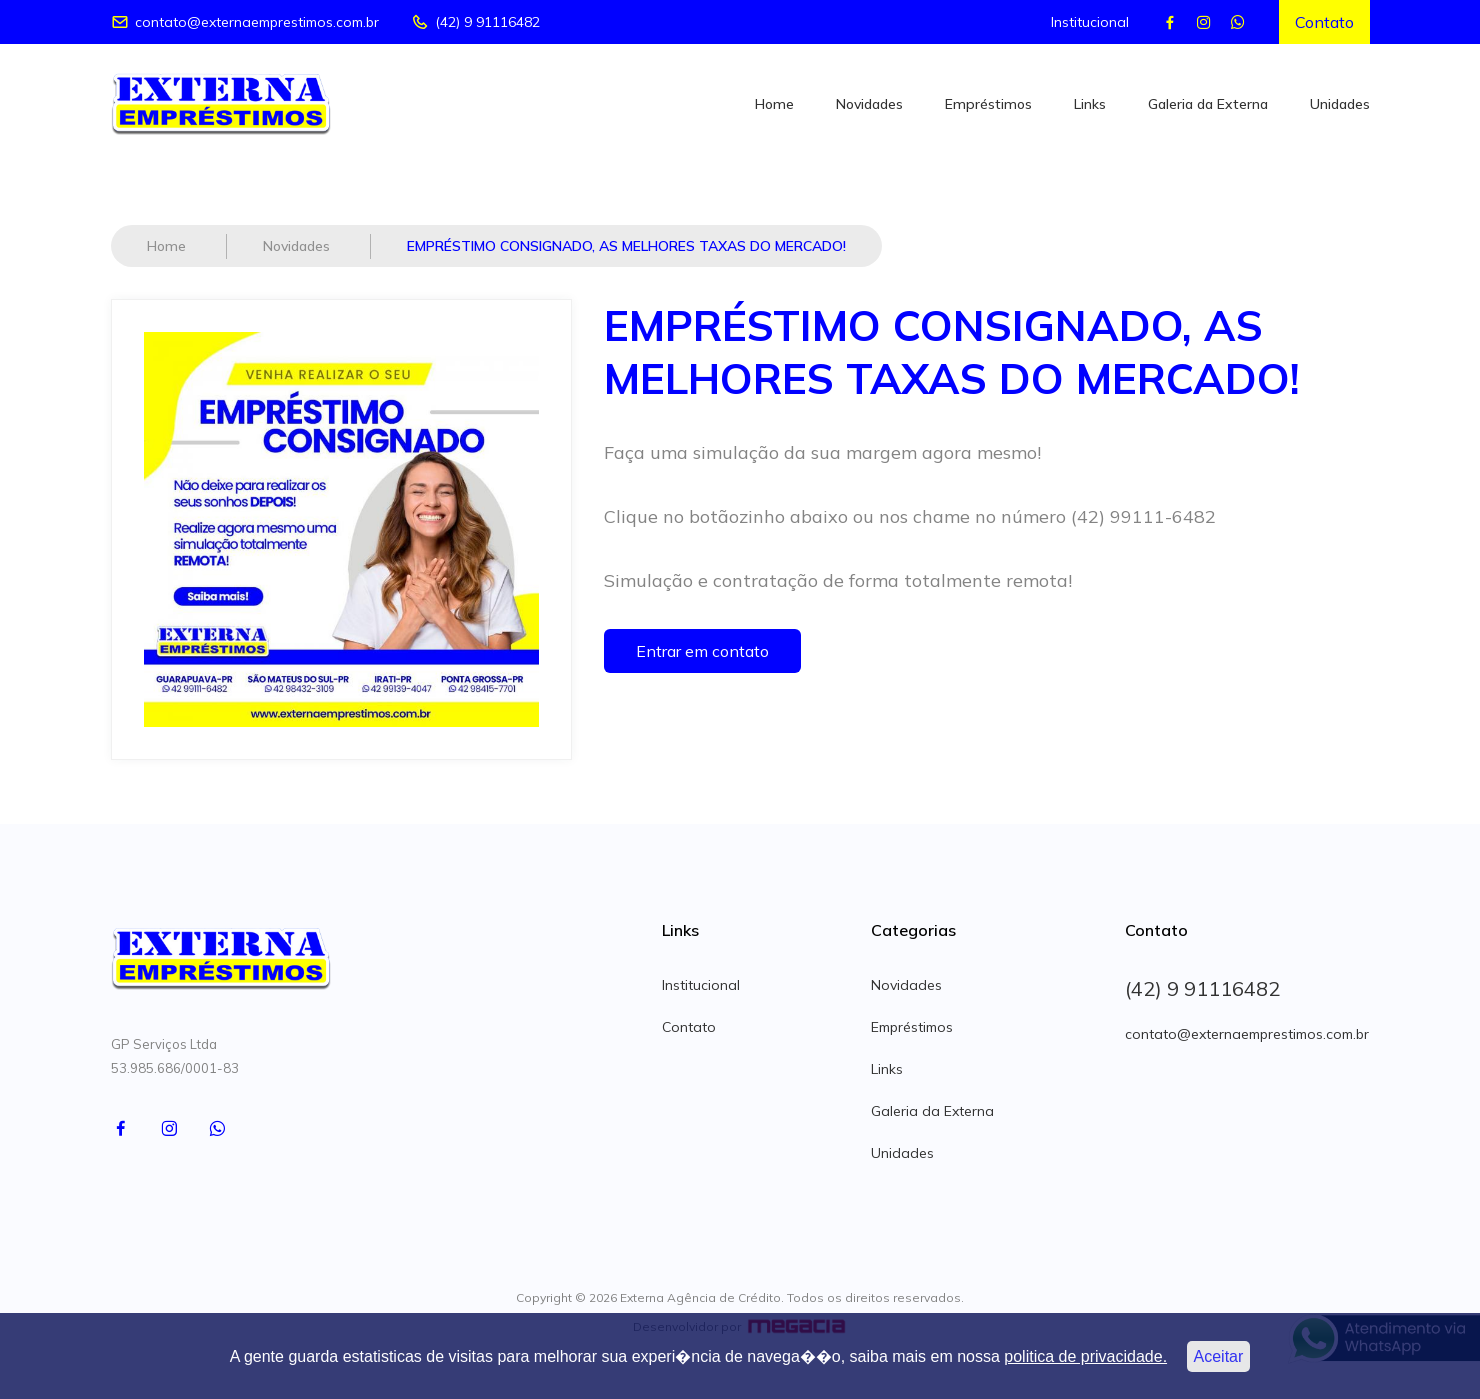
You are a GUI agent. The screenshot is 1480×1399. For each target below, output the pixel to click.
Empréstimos (988, 104)
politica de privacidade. (1085, 1356)
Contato (1324, 22)
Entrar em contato (702, 651)
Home (774, 104)
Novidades (869, 104)
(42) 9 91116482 (475, 22)
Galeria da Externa (1208, 104)
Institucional (1090, 22)
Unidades (1340, 104)
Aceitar (1219, 1356)
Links (1090, 104)
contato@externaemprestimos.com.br (245, 22)
